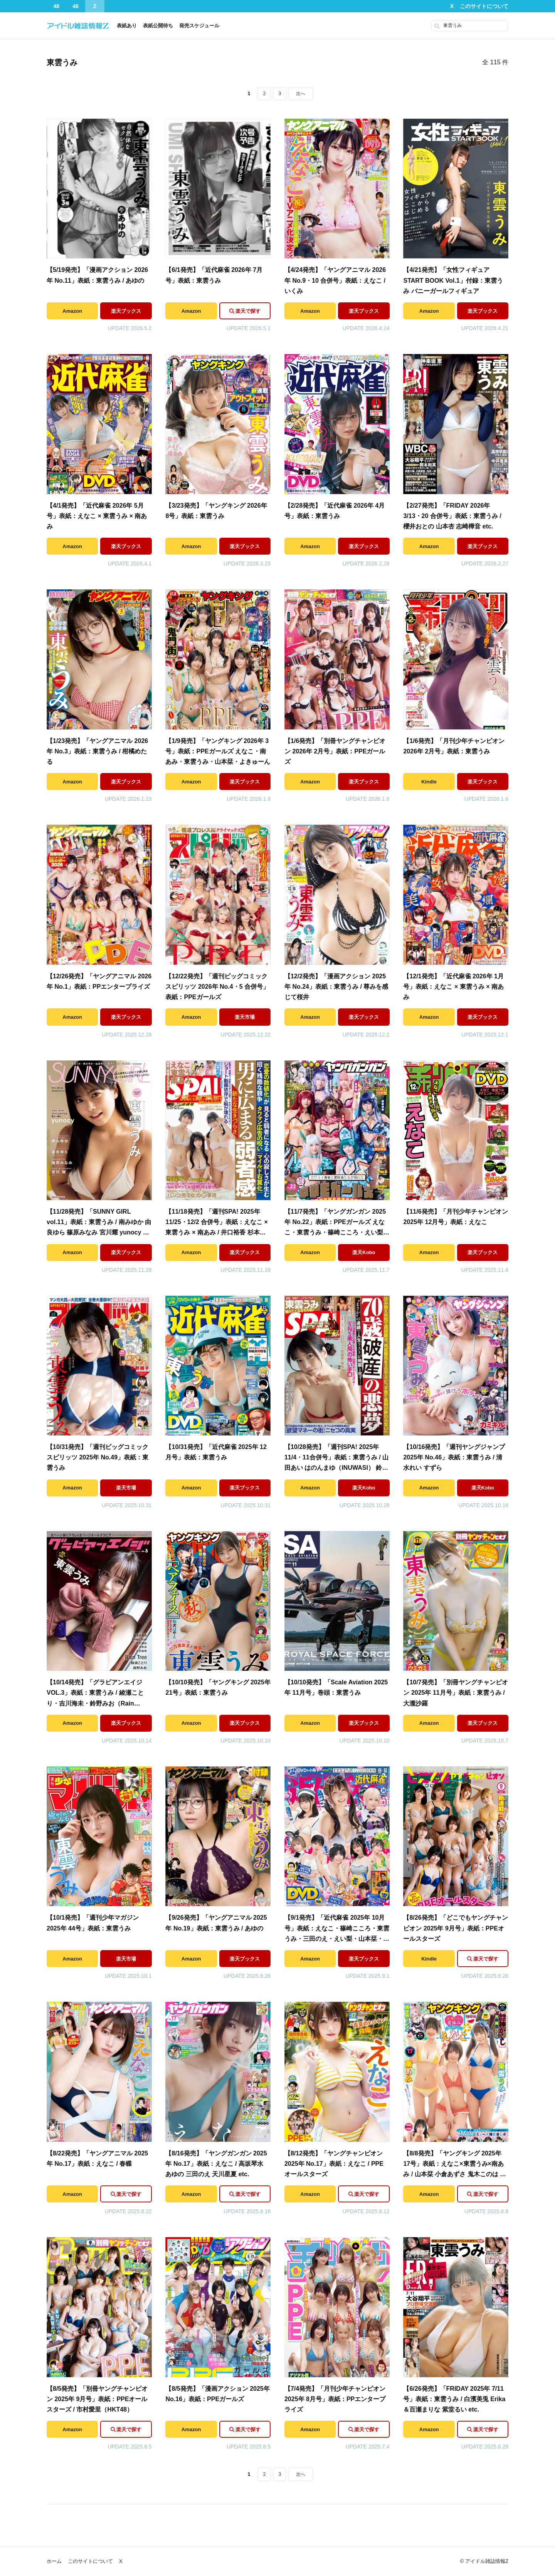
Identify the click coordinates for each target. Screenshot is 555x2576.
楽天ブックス (126, 311)
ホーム (54, 2561)
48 (56, 6)
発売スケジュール (199, 26)
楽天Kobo (363, 1252)
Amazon (72, 311)
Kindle (429, 782)
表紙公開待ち (158, 26)
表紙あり (127, 26)
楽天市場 (245, 1017)
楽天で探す (248, 311)
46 (75, 6)
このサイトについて (484, 6)
